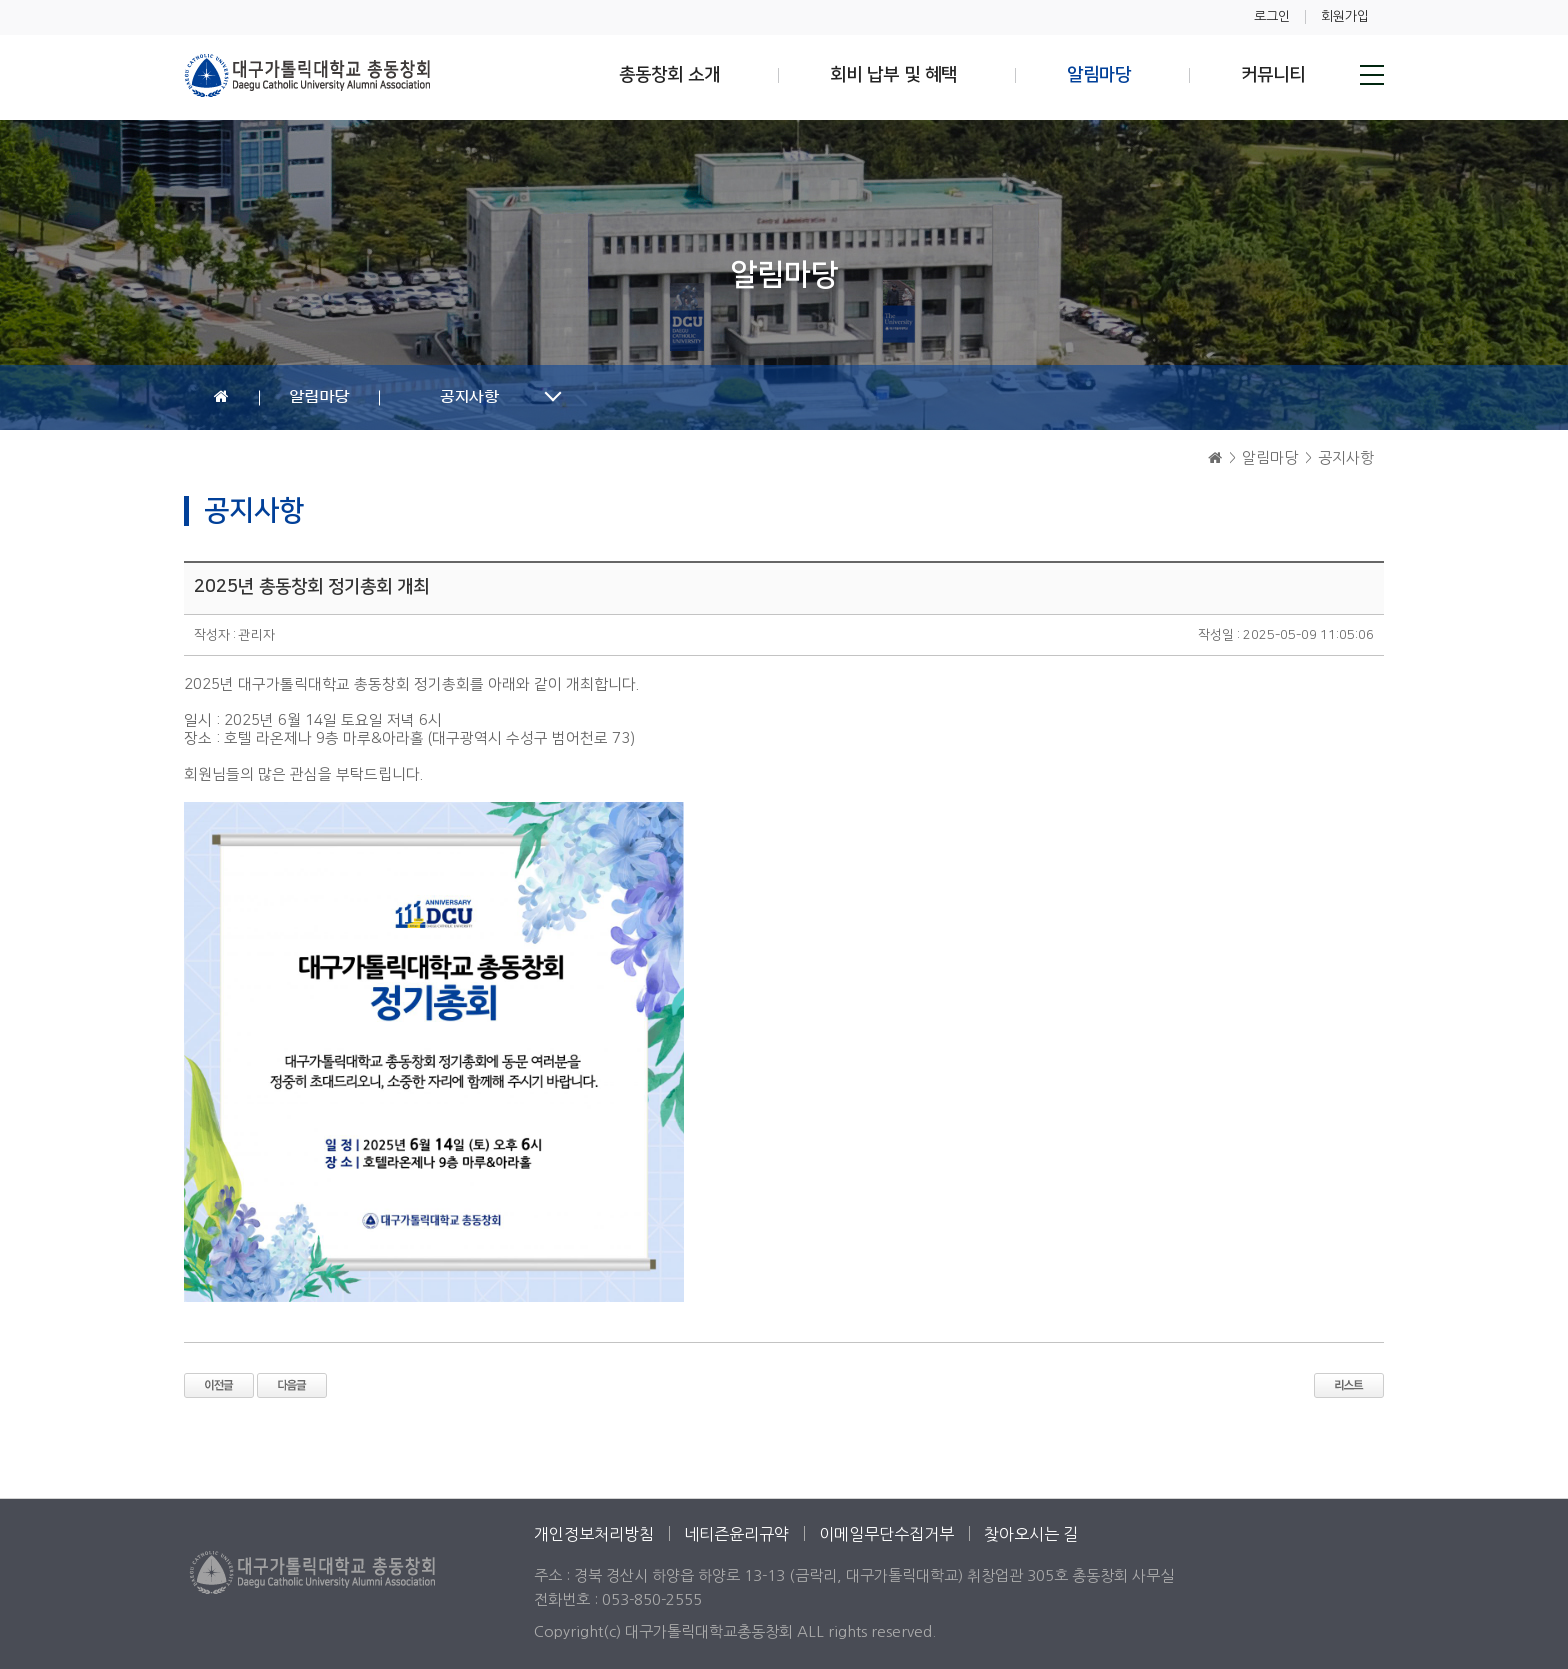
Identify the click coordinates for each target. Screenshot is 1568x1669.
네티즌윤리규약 (736, 1534)
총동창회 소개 (669, 75)
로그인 (1272, 16)
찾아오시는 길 (1031, 1534)
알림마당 (1099, 75)
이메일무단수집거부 (886, 1534)
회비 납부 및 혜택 (893, 75)
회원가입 (1345, 16)
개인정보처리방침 (594, 1534)
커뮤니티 (1273, 75)
